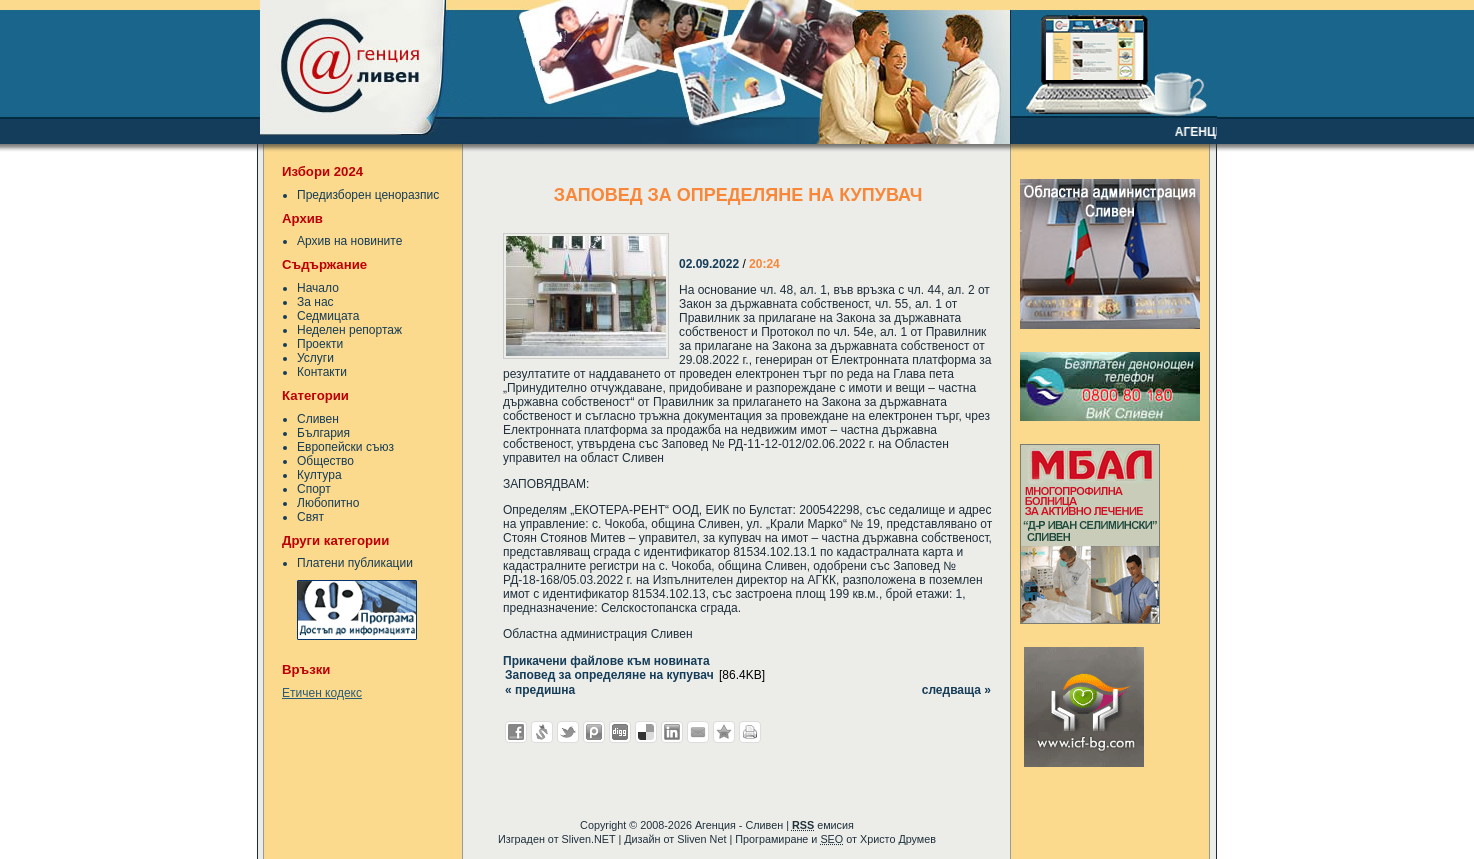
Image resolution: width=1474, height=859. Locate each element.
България (323, 433)
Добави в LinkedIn (672, 732)
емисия (823, 825)
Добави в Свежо (542, 732)
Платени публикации (355, 563)
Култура (319, 475)
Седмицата (328, 316)
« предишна (540, 690)
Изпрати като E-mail (698, 732)
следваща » (956, 690)
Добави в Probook (594, 732)
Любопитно (328, 503)
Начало (318, 288)
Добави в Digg (620, 732)
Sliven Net (701, 839)
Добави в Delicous (646, 732)
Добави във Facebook (516, 732)
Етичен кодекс (322, 693)
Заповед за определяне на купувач (609, 675)
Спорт (314, 489)
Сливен (318, 419)
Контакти (322, 372)
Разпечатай (750, 732)
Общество (325, 461)
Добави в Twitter (568, 732)
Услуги (315, 358)
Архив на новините (349, 241)
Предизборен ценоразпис (368, 195)
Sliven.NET (589, 839)
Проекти (320, 344)
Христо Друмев (898, 839)
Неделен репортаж (349, 330)
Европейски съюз (345, 447)
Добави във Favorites (724, 732)
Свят (310, 517)
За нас (315, 302)
